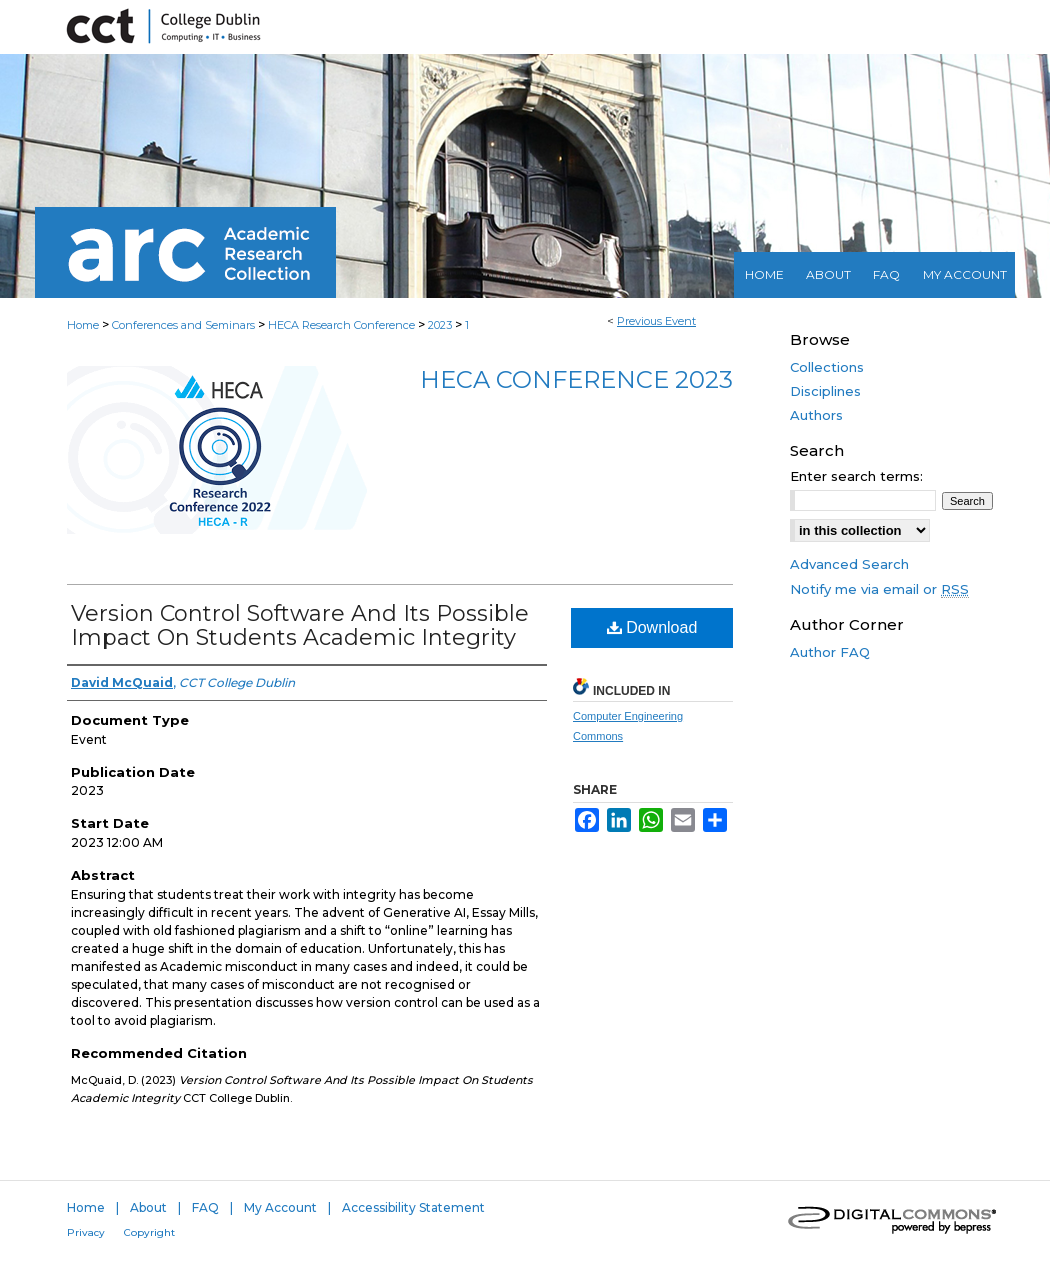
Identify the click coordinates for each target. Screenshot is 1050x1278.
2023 (441, 325)
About (148, 1207)
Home (83, 325)
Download (652, 627)
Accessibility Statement (413, 1207)
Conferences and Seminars (185, 325)
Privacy (86, 1232)
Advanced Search (849, 564)
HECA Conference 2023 (576, 379)
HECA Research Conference (343, 325)
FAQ (205, 1207)
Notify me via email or (879, 589)
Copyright (149, 1232)
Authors (816, 415)
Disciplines (825, 391)
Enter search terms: (856, 476)
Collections (827, 367)
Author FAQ (830, 652)
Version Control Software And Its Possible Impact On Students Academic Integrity (300, 625)
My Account (280, 1207)
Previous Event (656, 321)
